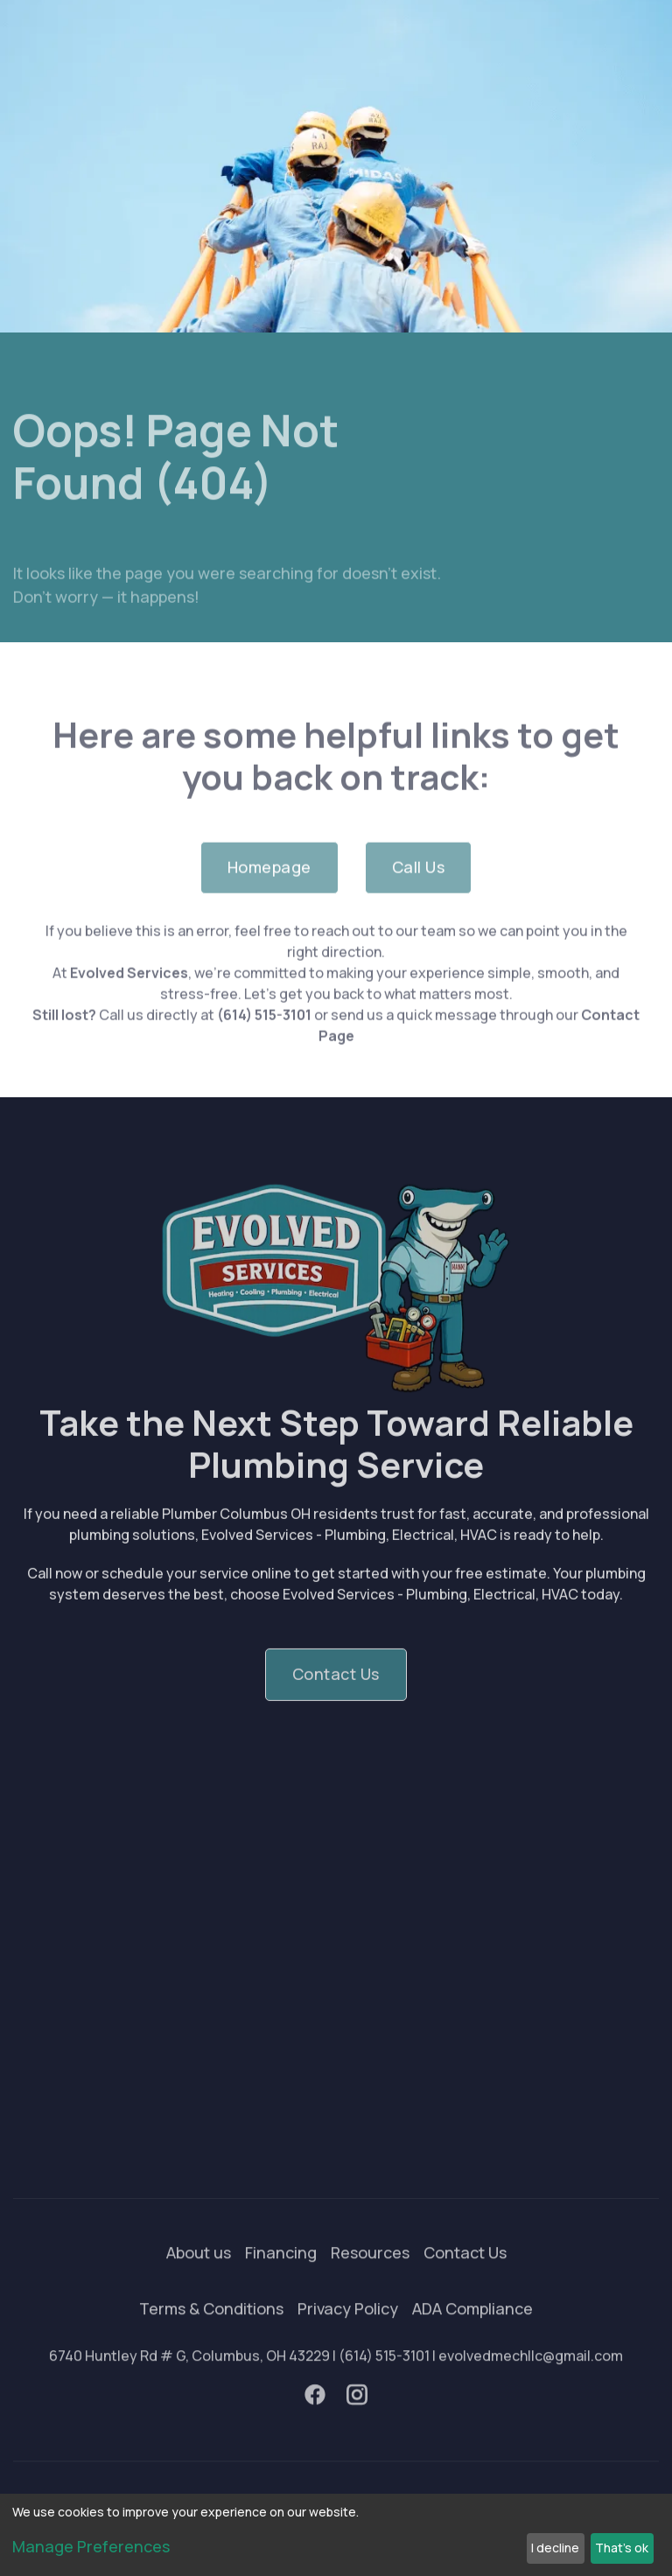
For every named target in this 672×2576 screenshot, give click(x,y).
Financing (281, 2274)
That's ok (621, 2547)
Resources (370, 2274)
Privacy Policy (348, 2330)
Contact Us (465, 2274)
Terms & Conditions (211, 2330)
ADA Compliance (472, 2330)
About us (198, 2274)
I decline (555, 2547)
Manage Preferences (91, 2546)
